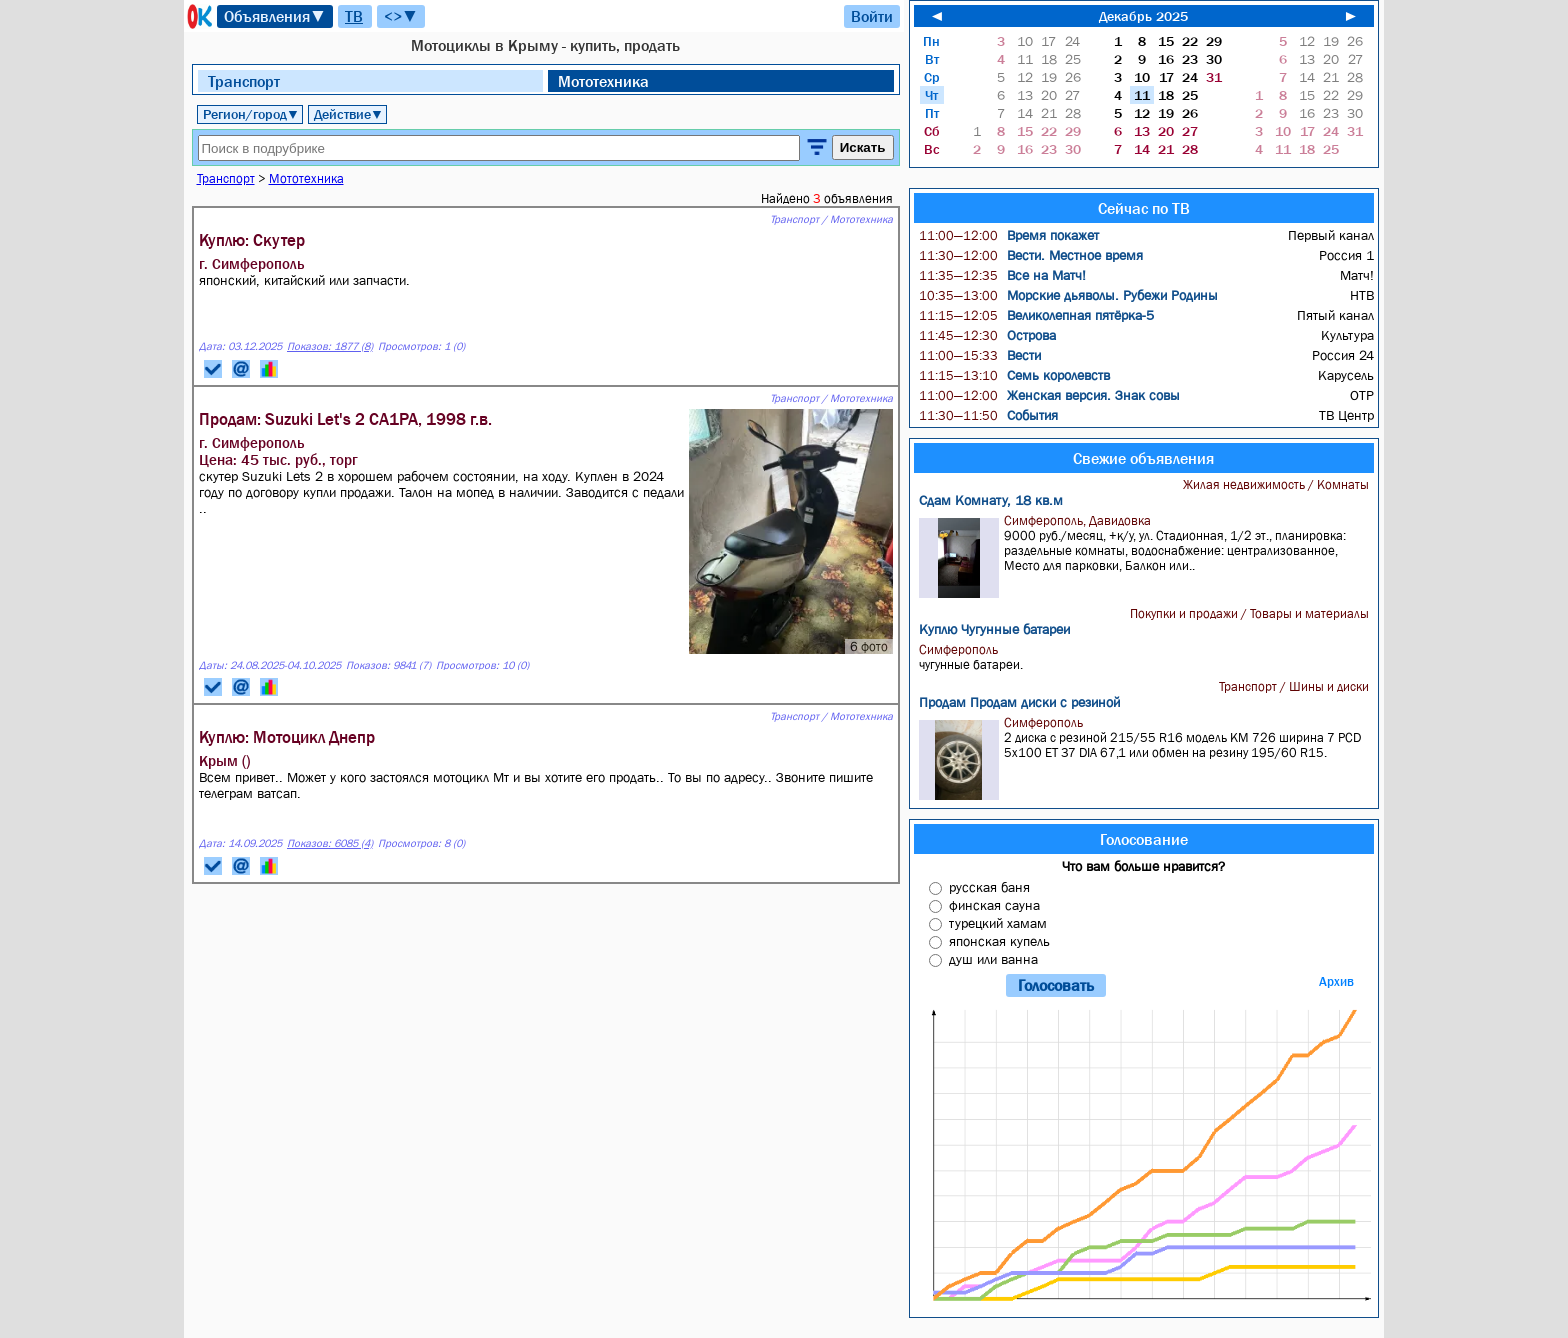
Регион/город (251, 114)
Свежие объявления (1143, 458)
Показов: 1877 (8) (330, 346)
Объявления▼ (275, 16)
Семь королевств (1014, 375)
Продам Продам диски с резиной (1019, 702)
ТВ (354, 16)
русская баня (989, 887)
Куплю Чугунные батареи (994, 629)
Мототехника (603, 81)
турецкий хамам (998, 923)
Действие (348, 114)
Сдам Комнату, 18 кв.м (991, 500)
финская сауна (994, 905)
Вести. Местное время (1031, 255)
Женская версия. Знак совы (1049, 395)
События (988, 415)
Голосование (1144, 839)
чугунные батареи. (1146, 657)
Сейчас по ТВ (1144, 208)
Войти (872, 16)
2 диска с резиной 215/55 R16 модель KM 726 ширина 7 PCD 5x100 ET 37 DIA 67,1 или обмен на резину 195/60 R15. (1146, 757)
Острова (987, 335)
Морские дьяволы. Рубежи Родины (1068, 295)
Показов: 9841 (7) (388, 665)
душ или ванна (993, 959)
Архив (1336, 981)
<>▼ (401, 16)
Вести (980, 355)
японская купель (999, 941)
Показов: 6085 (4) (330, 843)
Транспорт (244, 81)
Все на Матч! (1002, 275)
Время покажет (1009, 235)
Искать (863, 147)
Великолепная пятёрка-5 (1036, 315)
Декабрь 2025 (1143, 16)
